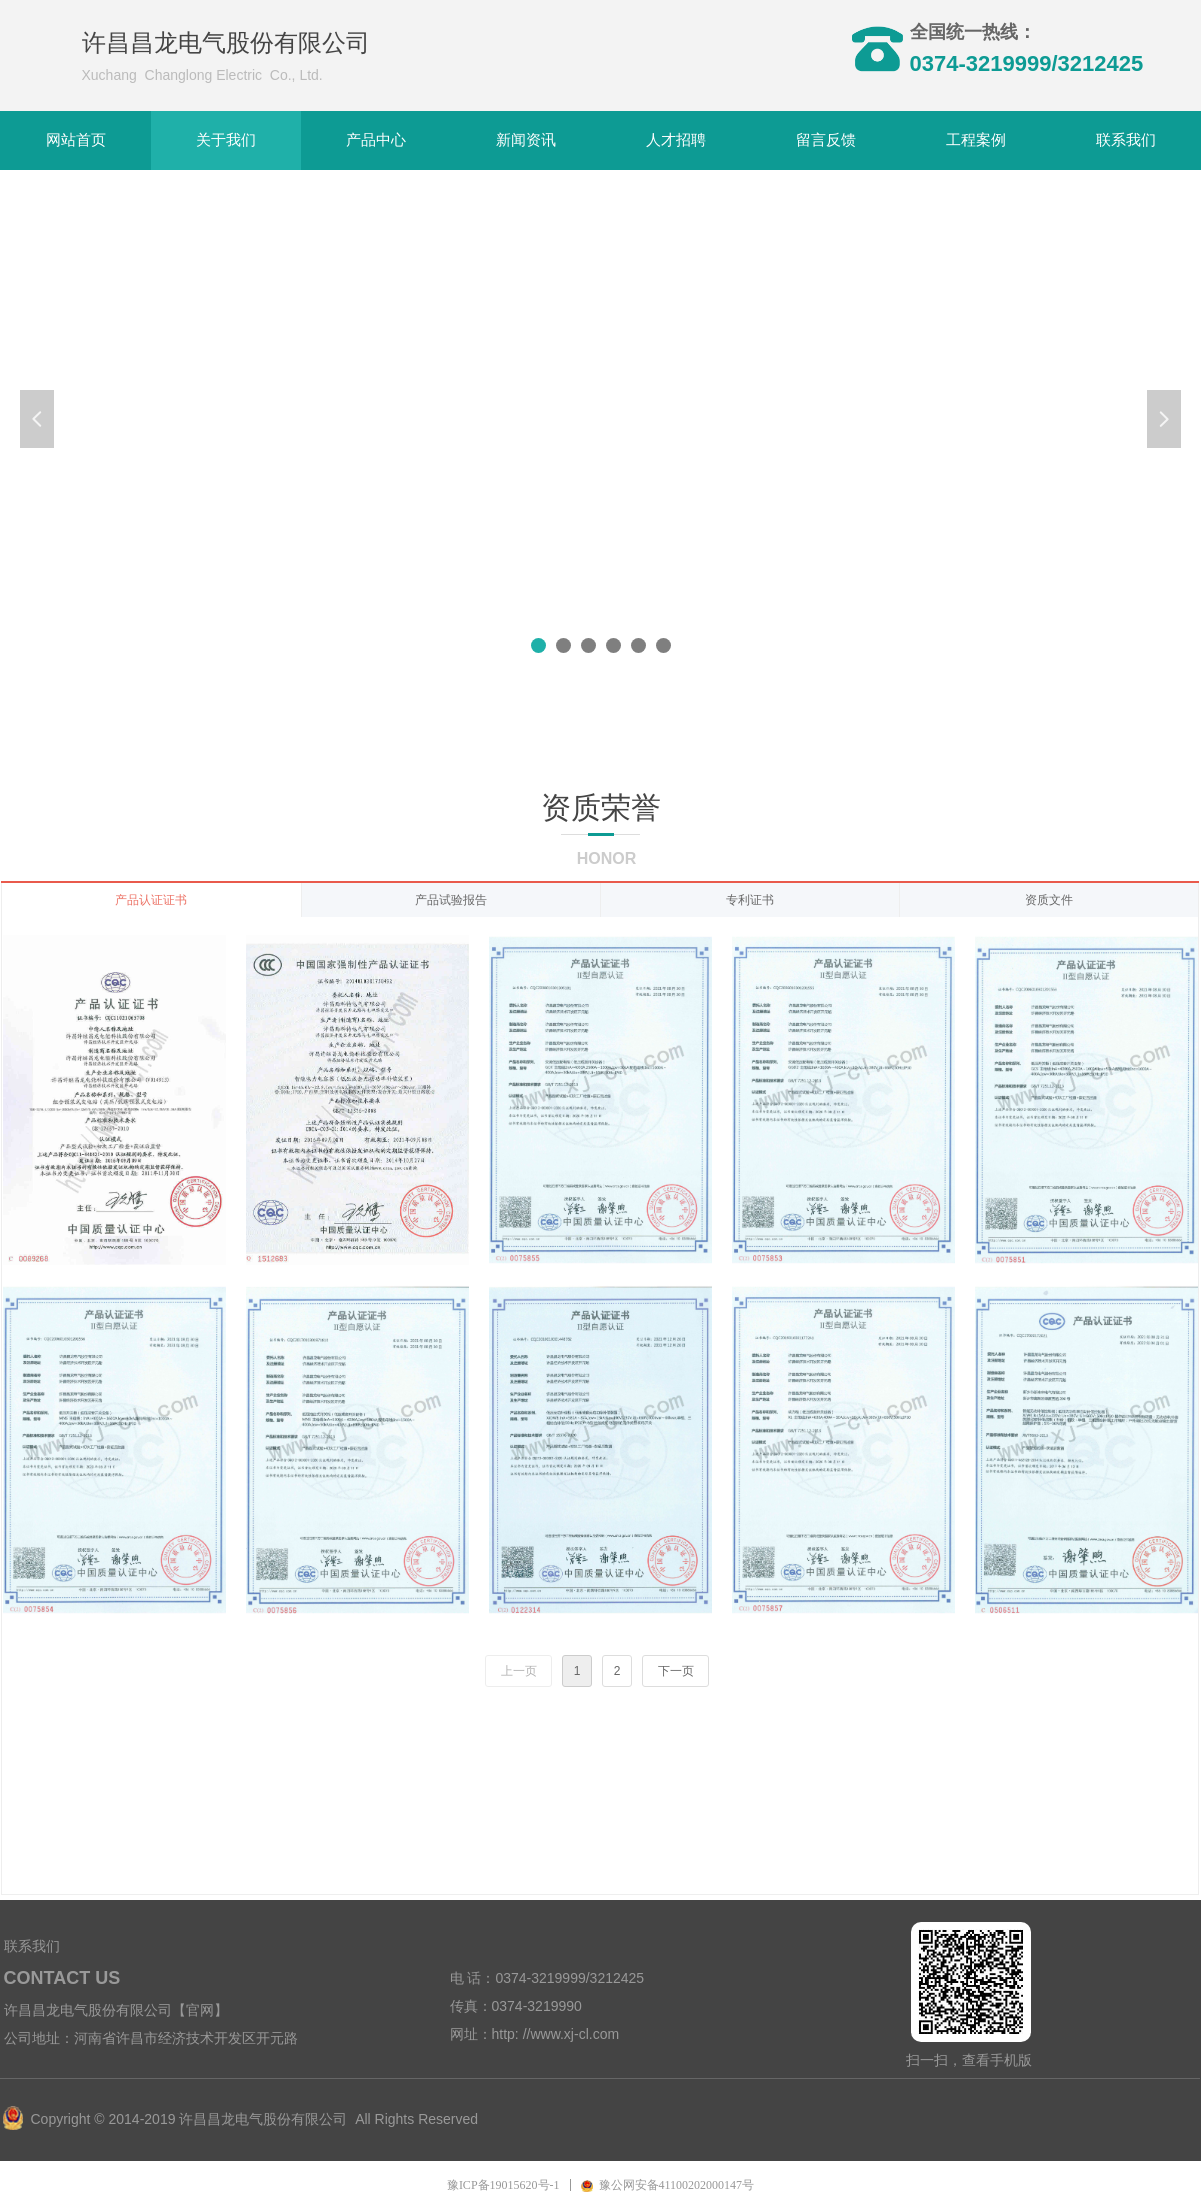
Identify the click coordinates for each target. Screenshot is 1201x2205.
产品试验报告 (451, 900)
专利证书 (750, 900)
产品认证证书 (151, 900)
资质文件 (1049, 900)
